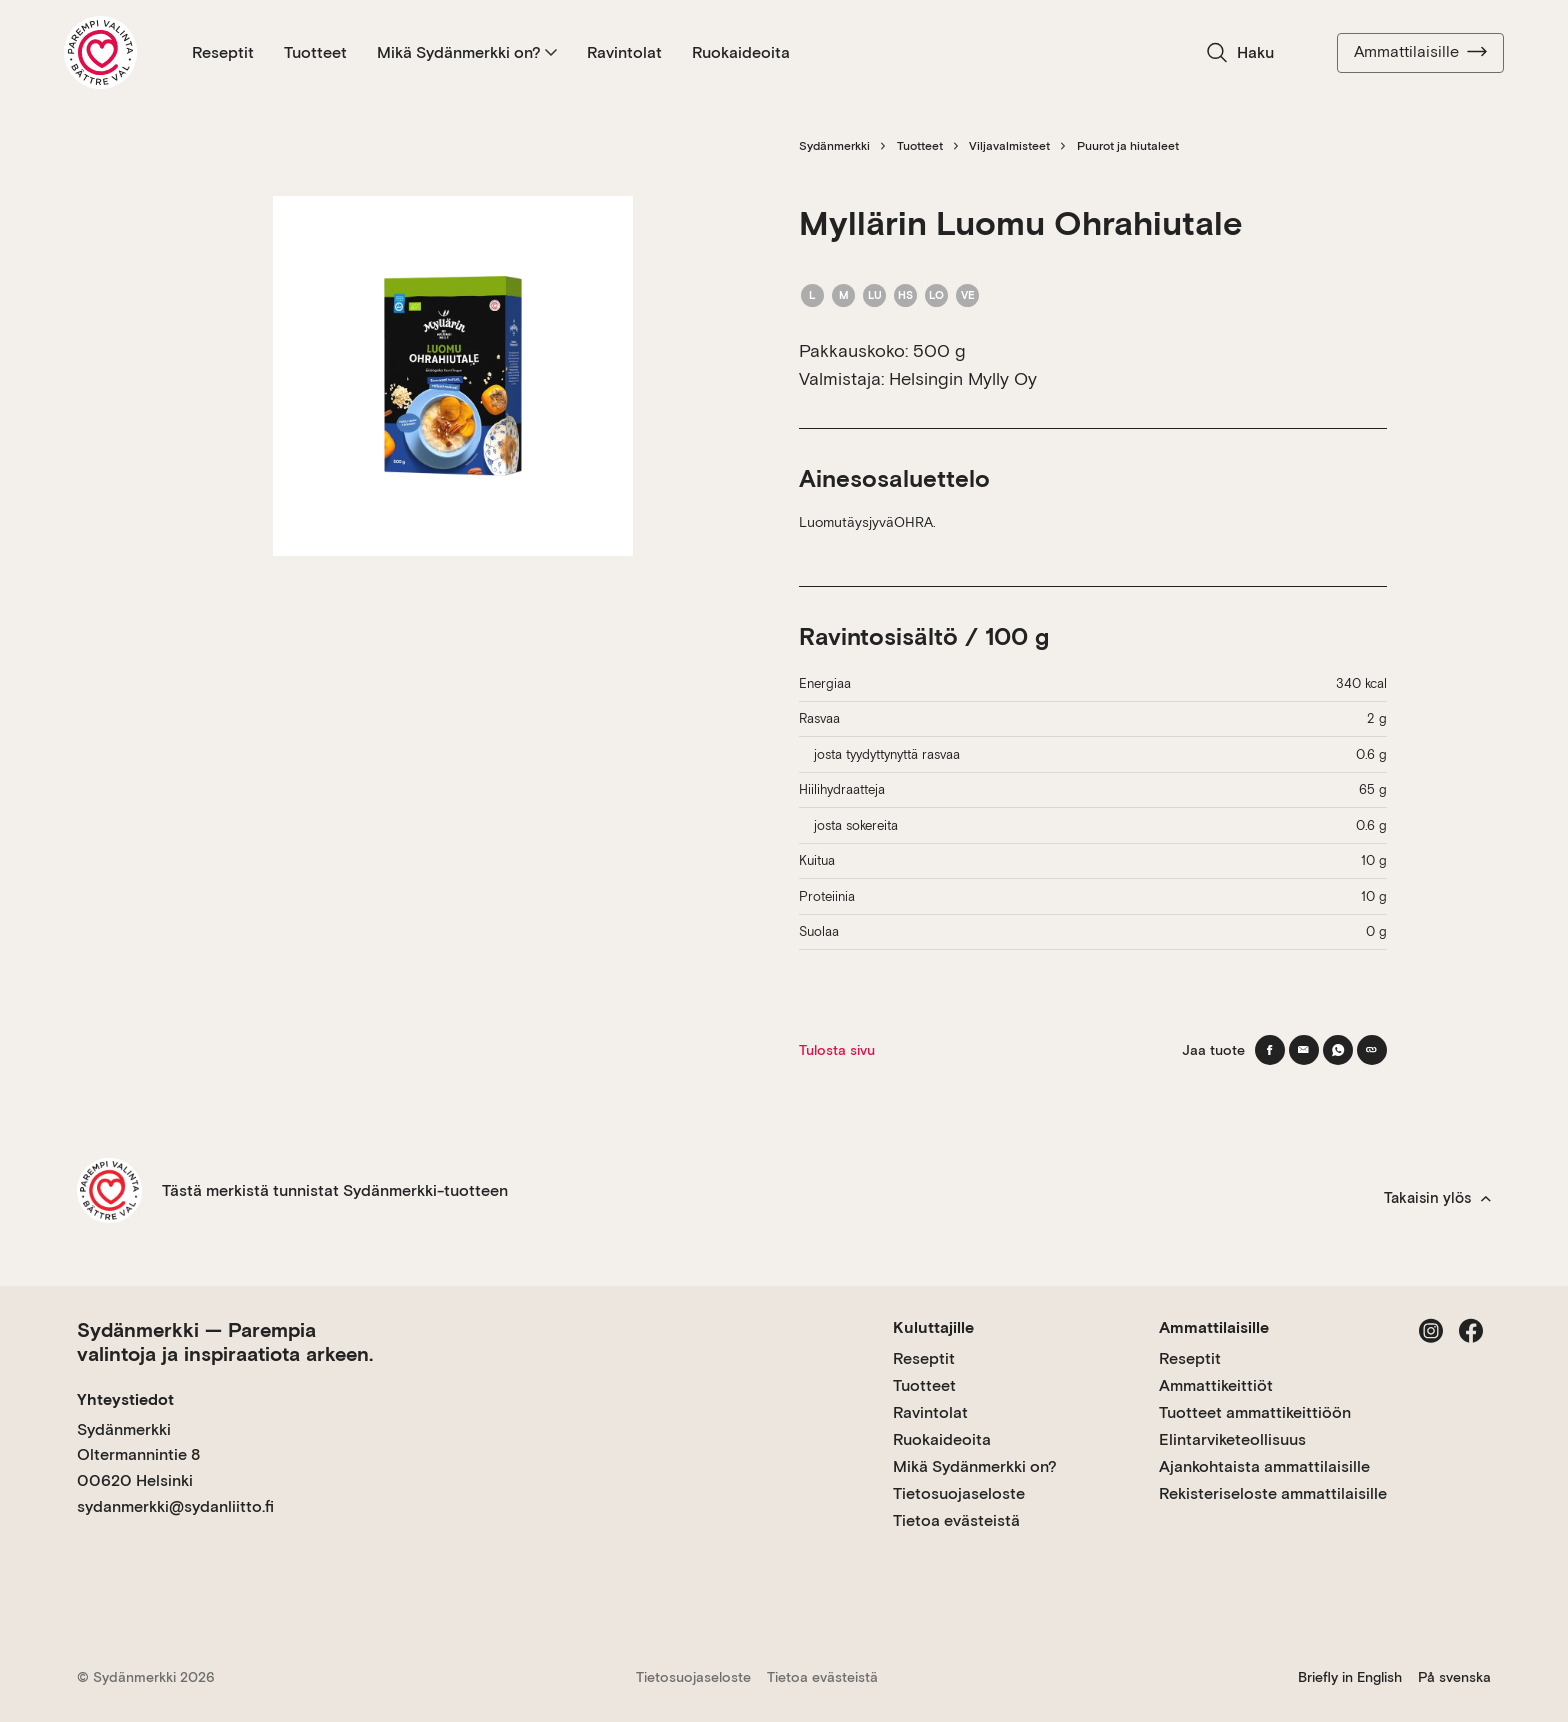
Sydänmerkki (834, 146)
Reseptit (223, 52)
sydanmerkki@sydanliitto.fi (175, 1506)
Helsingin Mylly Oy (963, 378)
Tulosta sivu (837, 1050)
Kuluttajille (933, 1327)
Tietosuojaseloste (959, 1493)
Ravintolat (624, 52)
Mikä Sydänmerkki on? (467, 52)
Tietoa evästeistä (956, 1520)
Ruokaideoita (741, 52)
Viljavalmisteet (1009, 146)
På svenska (1454, 1677)
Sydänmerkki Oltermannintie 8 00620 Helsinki (138, 1455)
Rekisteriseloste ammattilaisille (1273, 1493)
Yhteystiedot (125, 1399)
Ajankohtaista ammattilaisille (1264, 1466)
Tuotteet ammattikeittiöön (1255, 1412)
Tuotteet (315, 52)
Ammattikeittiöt (1216, 1385)
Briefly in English (1350, 1677)
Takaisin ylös (1437, 1198)
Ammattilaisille (1420, 52)
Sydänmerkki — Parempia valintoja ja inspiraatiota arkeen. (225, 1342)
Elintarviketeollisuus (1232, 1439)
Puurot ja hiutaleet (1128, 146)
